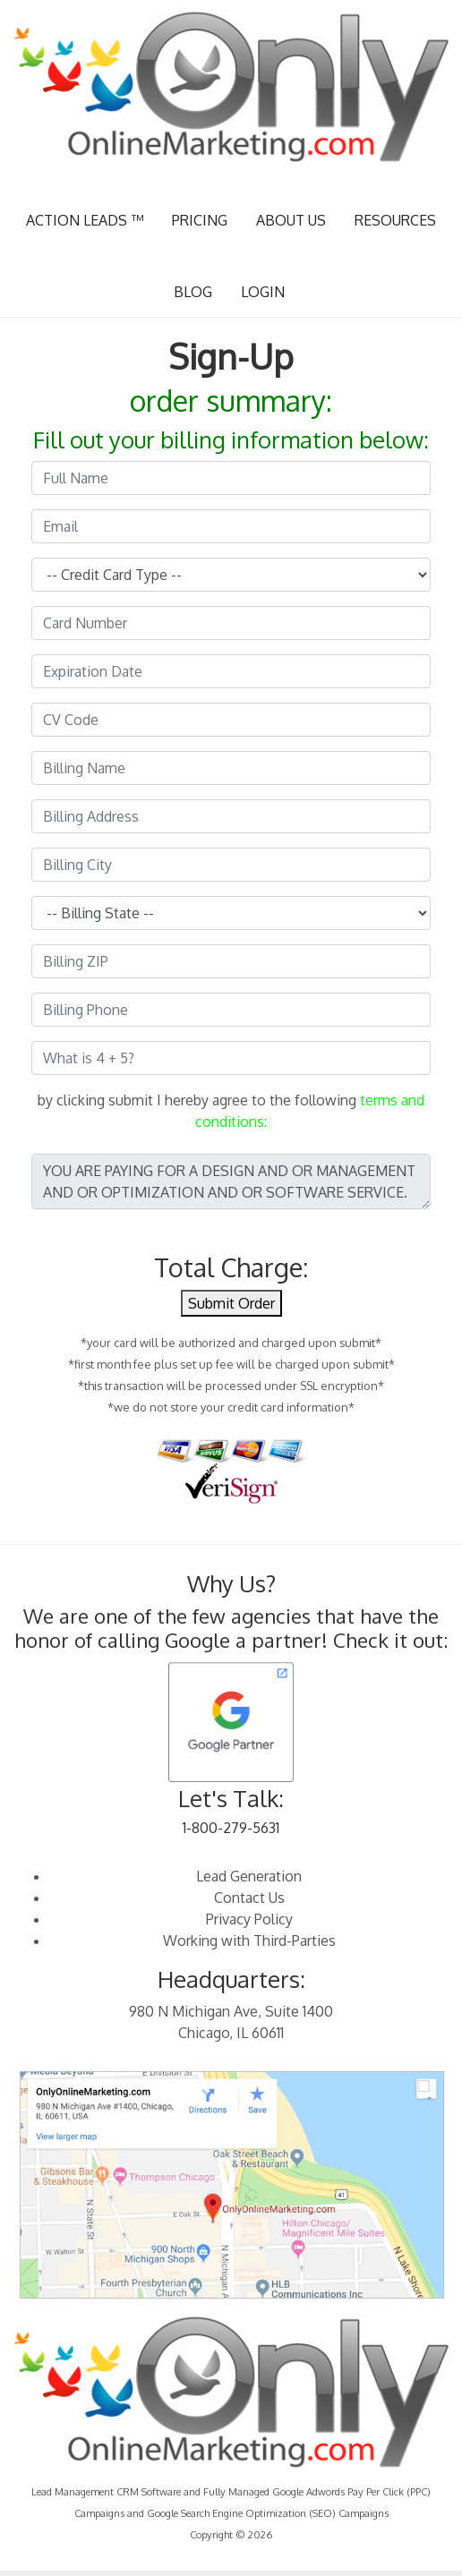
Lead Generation (249, 1876)
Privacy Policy (249, 1919)
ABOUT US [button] (291, 220)
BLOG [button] (193, 292)
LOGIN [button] (263, 292)
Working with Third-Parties (249, 1940)
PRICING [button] (199, 220)
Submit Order (231, 1303)
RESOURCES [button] (395, 220)
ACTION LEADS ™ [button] (84, 220)
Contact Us (249, 1897)
